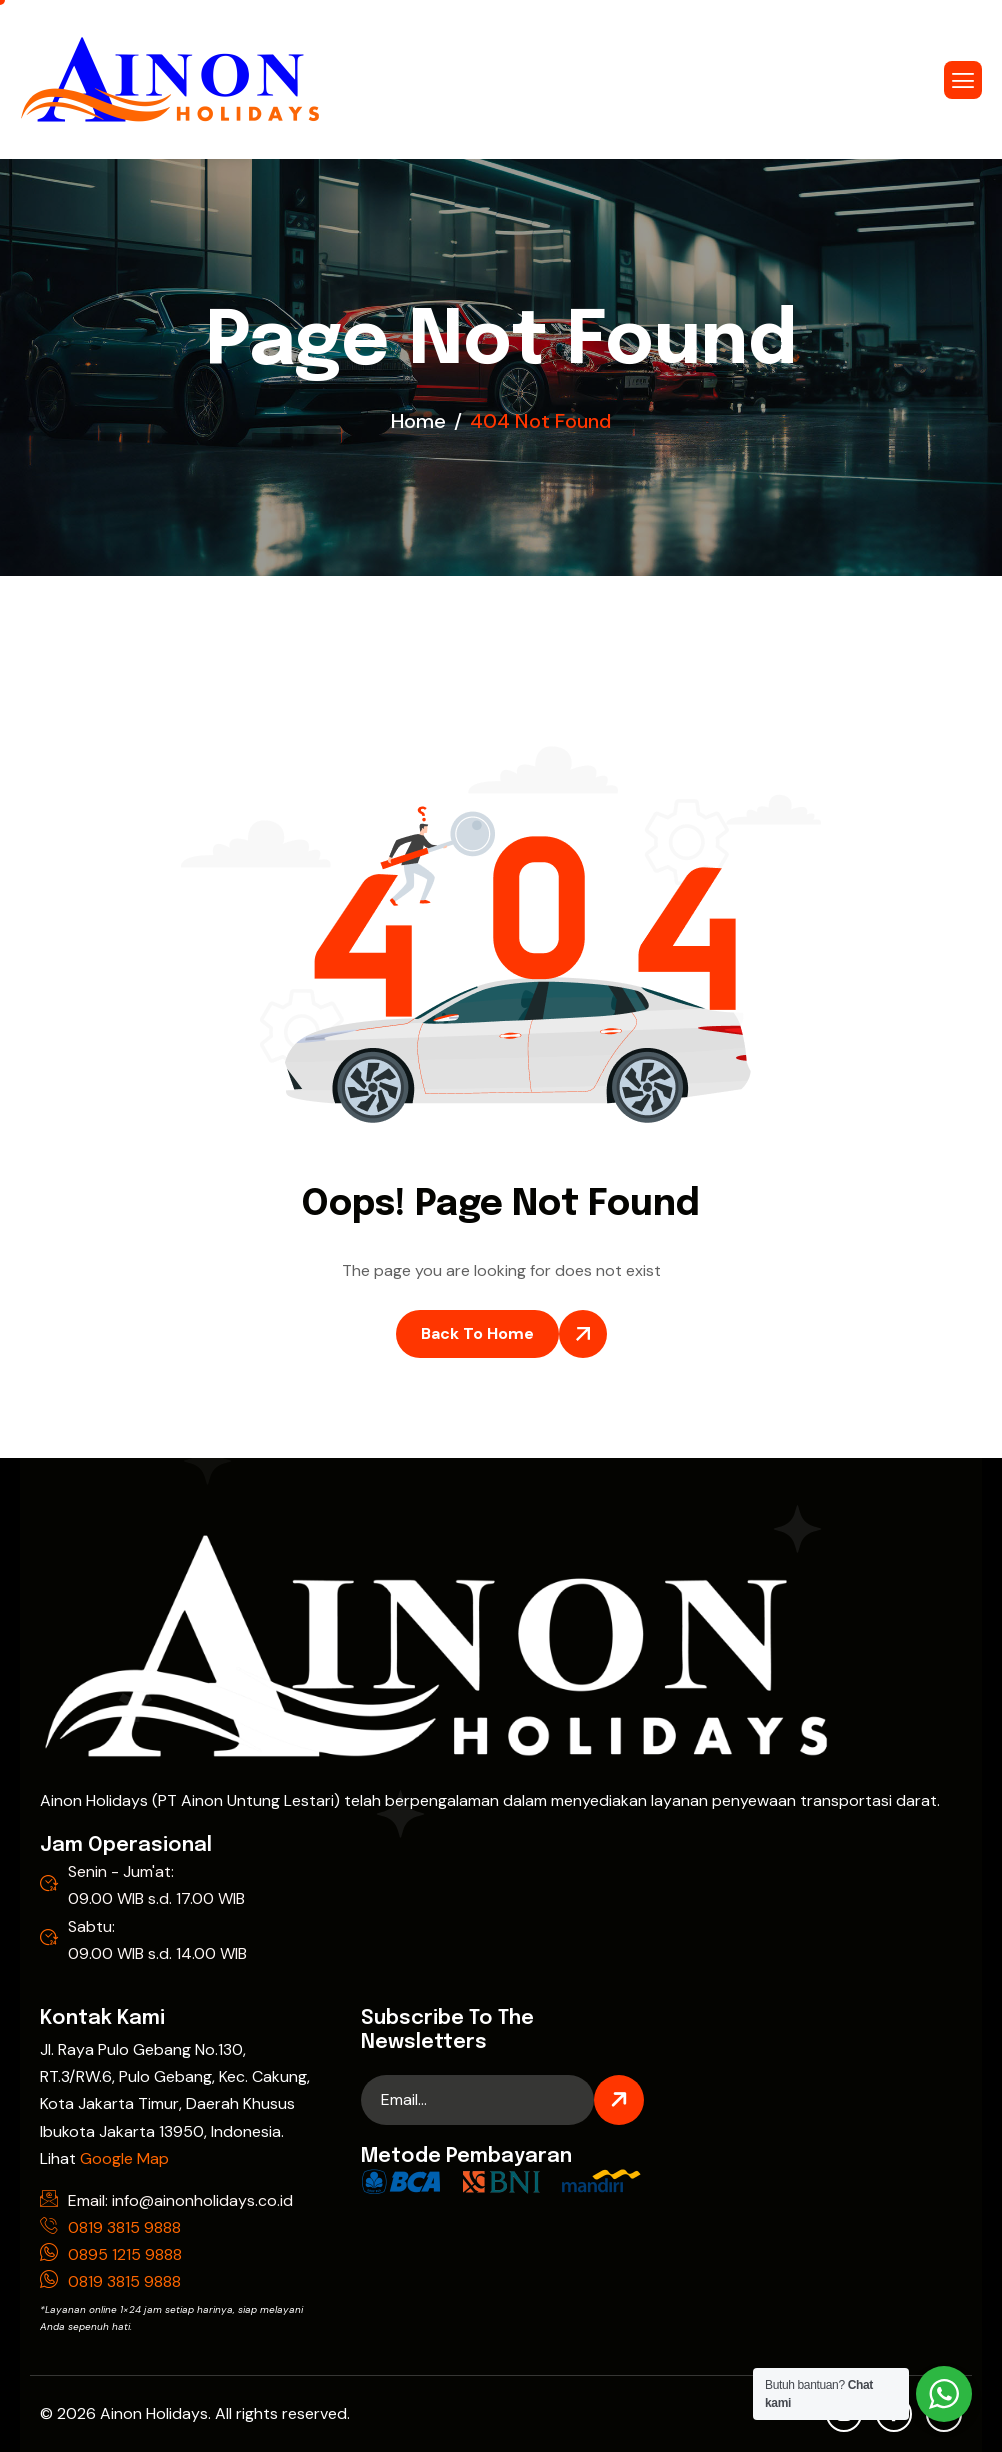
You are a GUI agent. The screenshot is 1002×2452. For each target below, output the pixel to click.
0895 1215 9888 (125, 2254)
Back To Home (477, 1333)
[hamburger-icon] (963, 80)
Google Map (124, 2158)
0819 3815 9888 (124, 2227)
